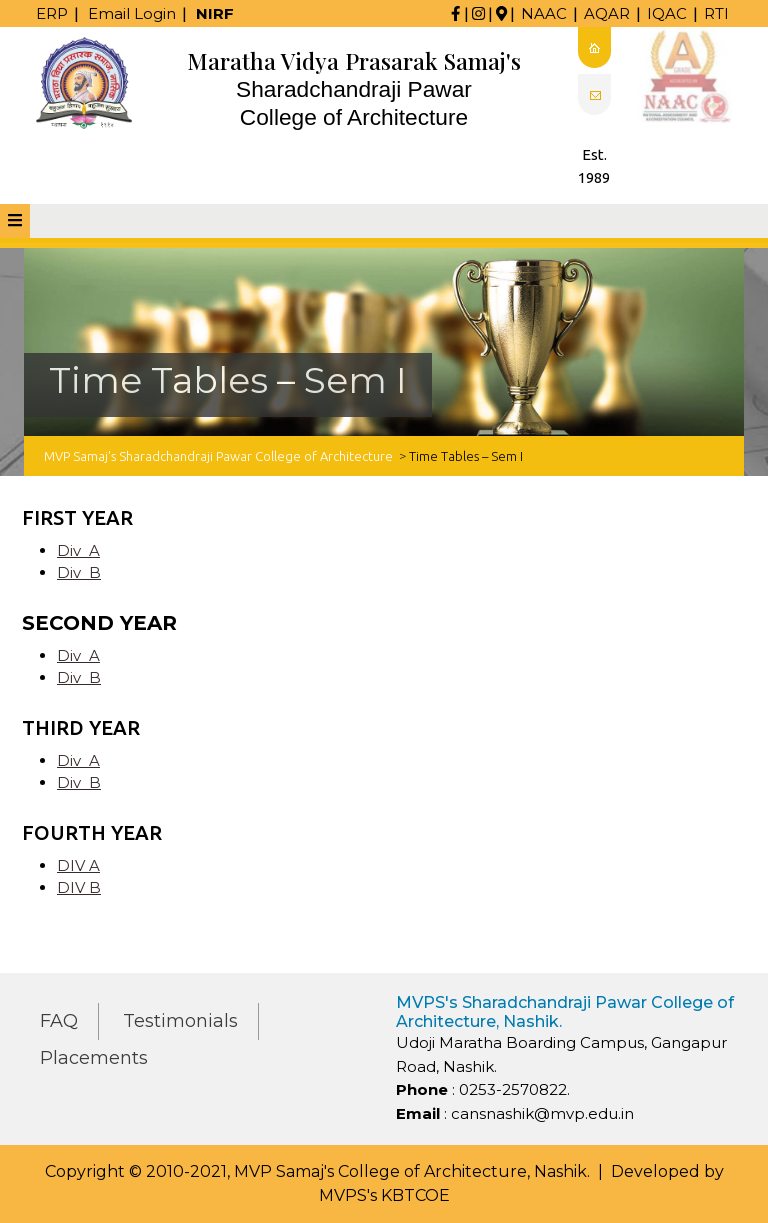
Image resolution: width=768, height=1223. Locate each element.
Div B (79, 572)
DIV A (78, 865)
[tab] (15, 221)
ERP (52, 13)
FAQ (59, 1021)
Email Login (132, 13)
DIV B (79, 887)
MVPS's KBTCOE (384, 1195)
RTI (716, 13)
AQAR (607, 13)
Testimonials (180, 1021)
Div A (78, 550)
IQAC (667, 13)
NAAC (544, 13)
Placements (94, 1058)
